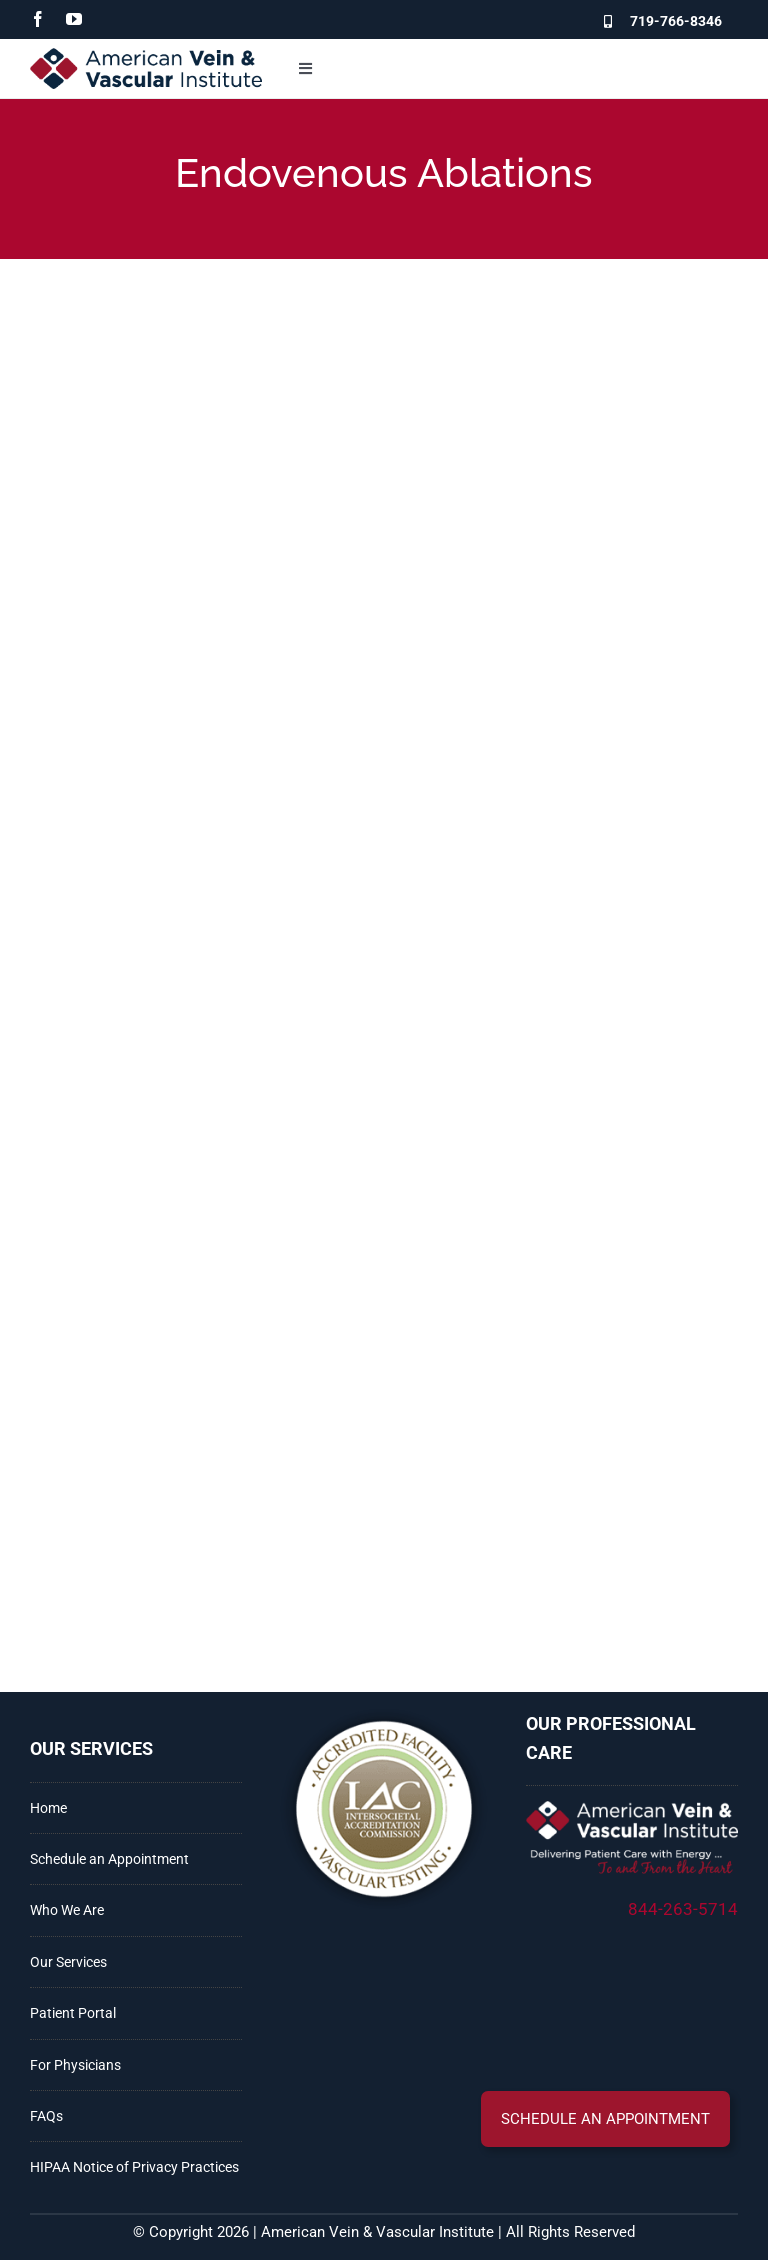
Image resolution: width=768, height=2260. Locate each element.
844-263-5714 (683, 1909)
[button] (605, 2119)
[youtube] (74, 19)
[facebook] (38, 19)
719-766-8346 (676, 21)
